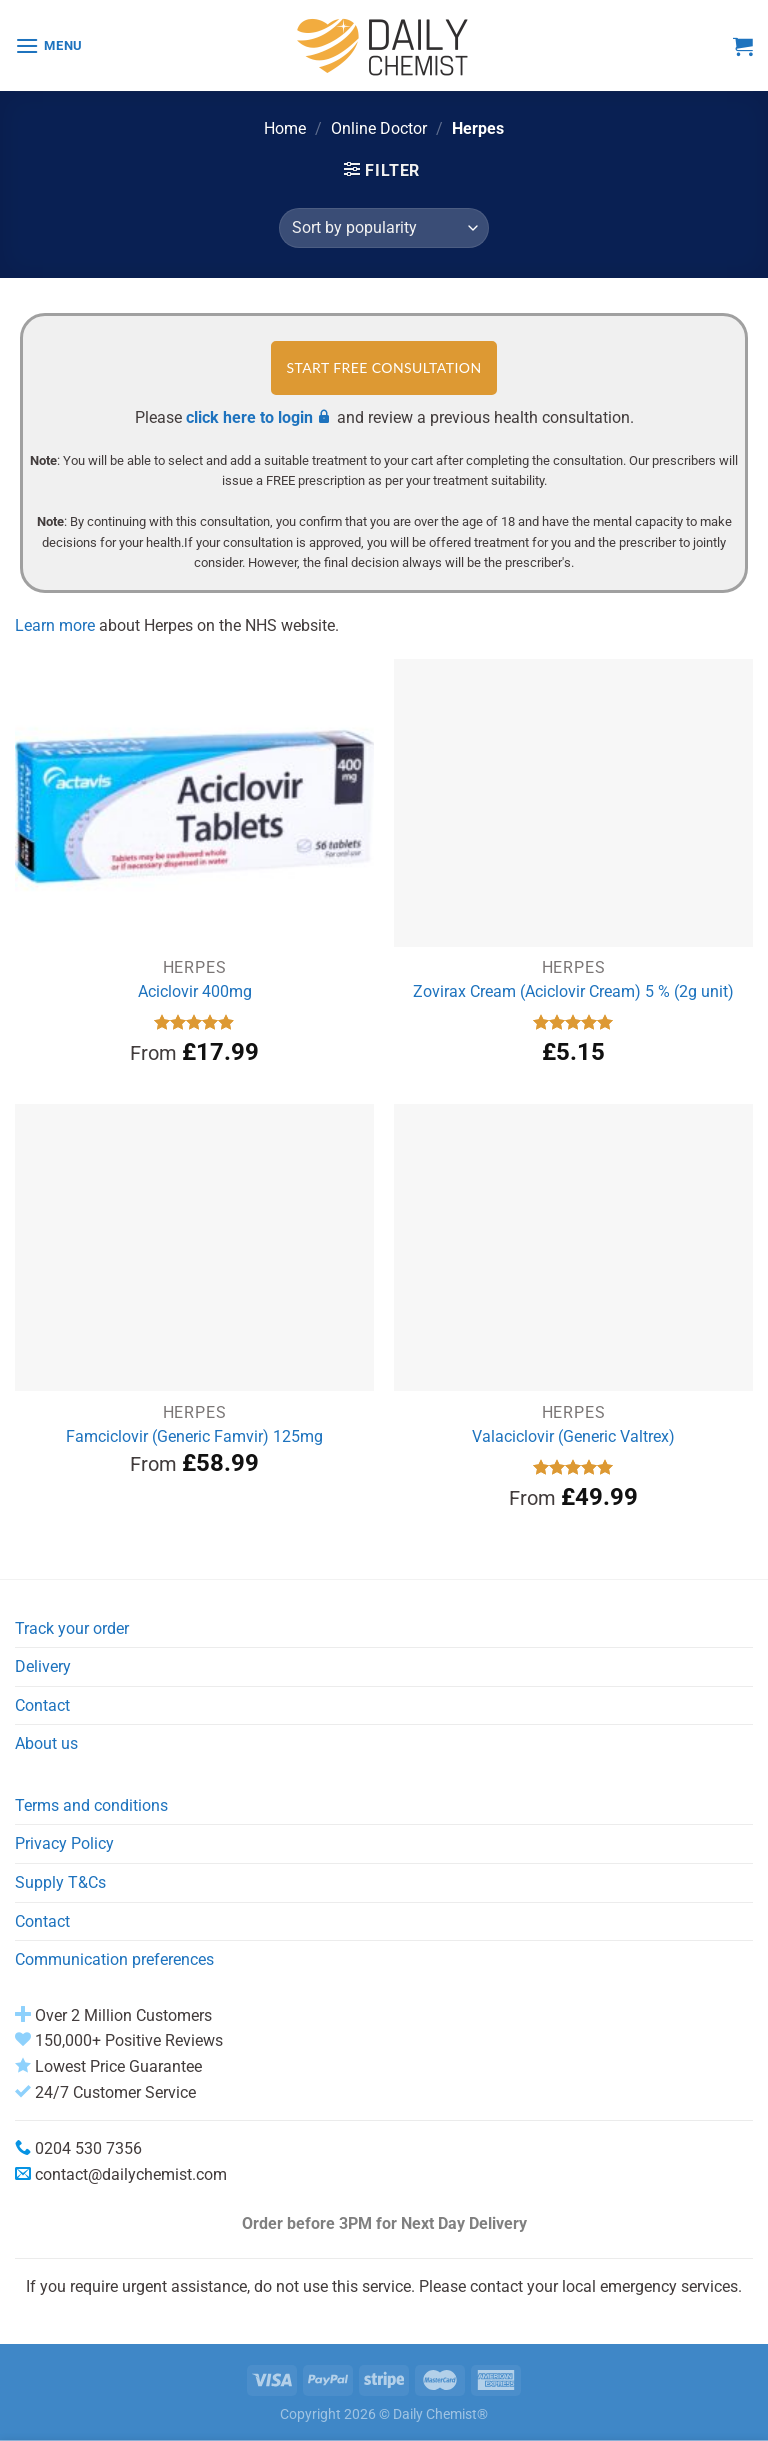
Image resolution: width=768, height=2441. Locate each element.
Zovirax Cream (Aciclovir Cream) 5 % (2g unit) (573, 991)
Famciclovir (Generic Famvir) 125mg (194, 1436)
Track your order (72, 1628)
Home (285, 128)
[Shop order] (384, 228)
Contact (42, 1705)
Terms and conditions (91, 1805)
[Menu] (49, 45)
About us (46, 1743)
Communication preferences (114, 1959)
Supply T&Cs (60, 1882)
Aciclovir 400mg (195, 991)
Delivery (43, 1666)
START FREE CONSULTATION (383, 367)
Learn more (55, 625)
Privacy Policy (64, 1843)
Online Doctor (379, 128)
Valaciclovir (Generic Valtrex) (573, 1436)
